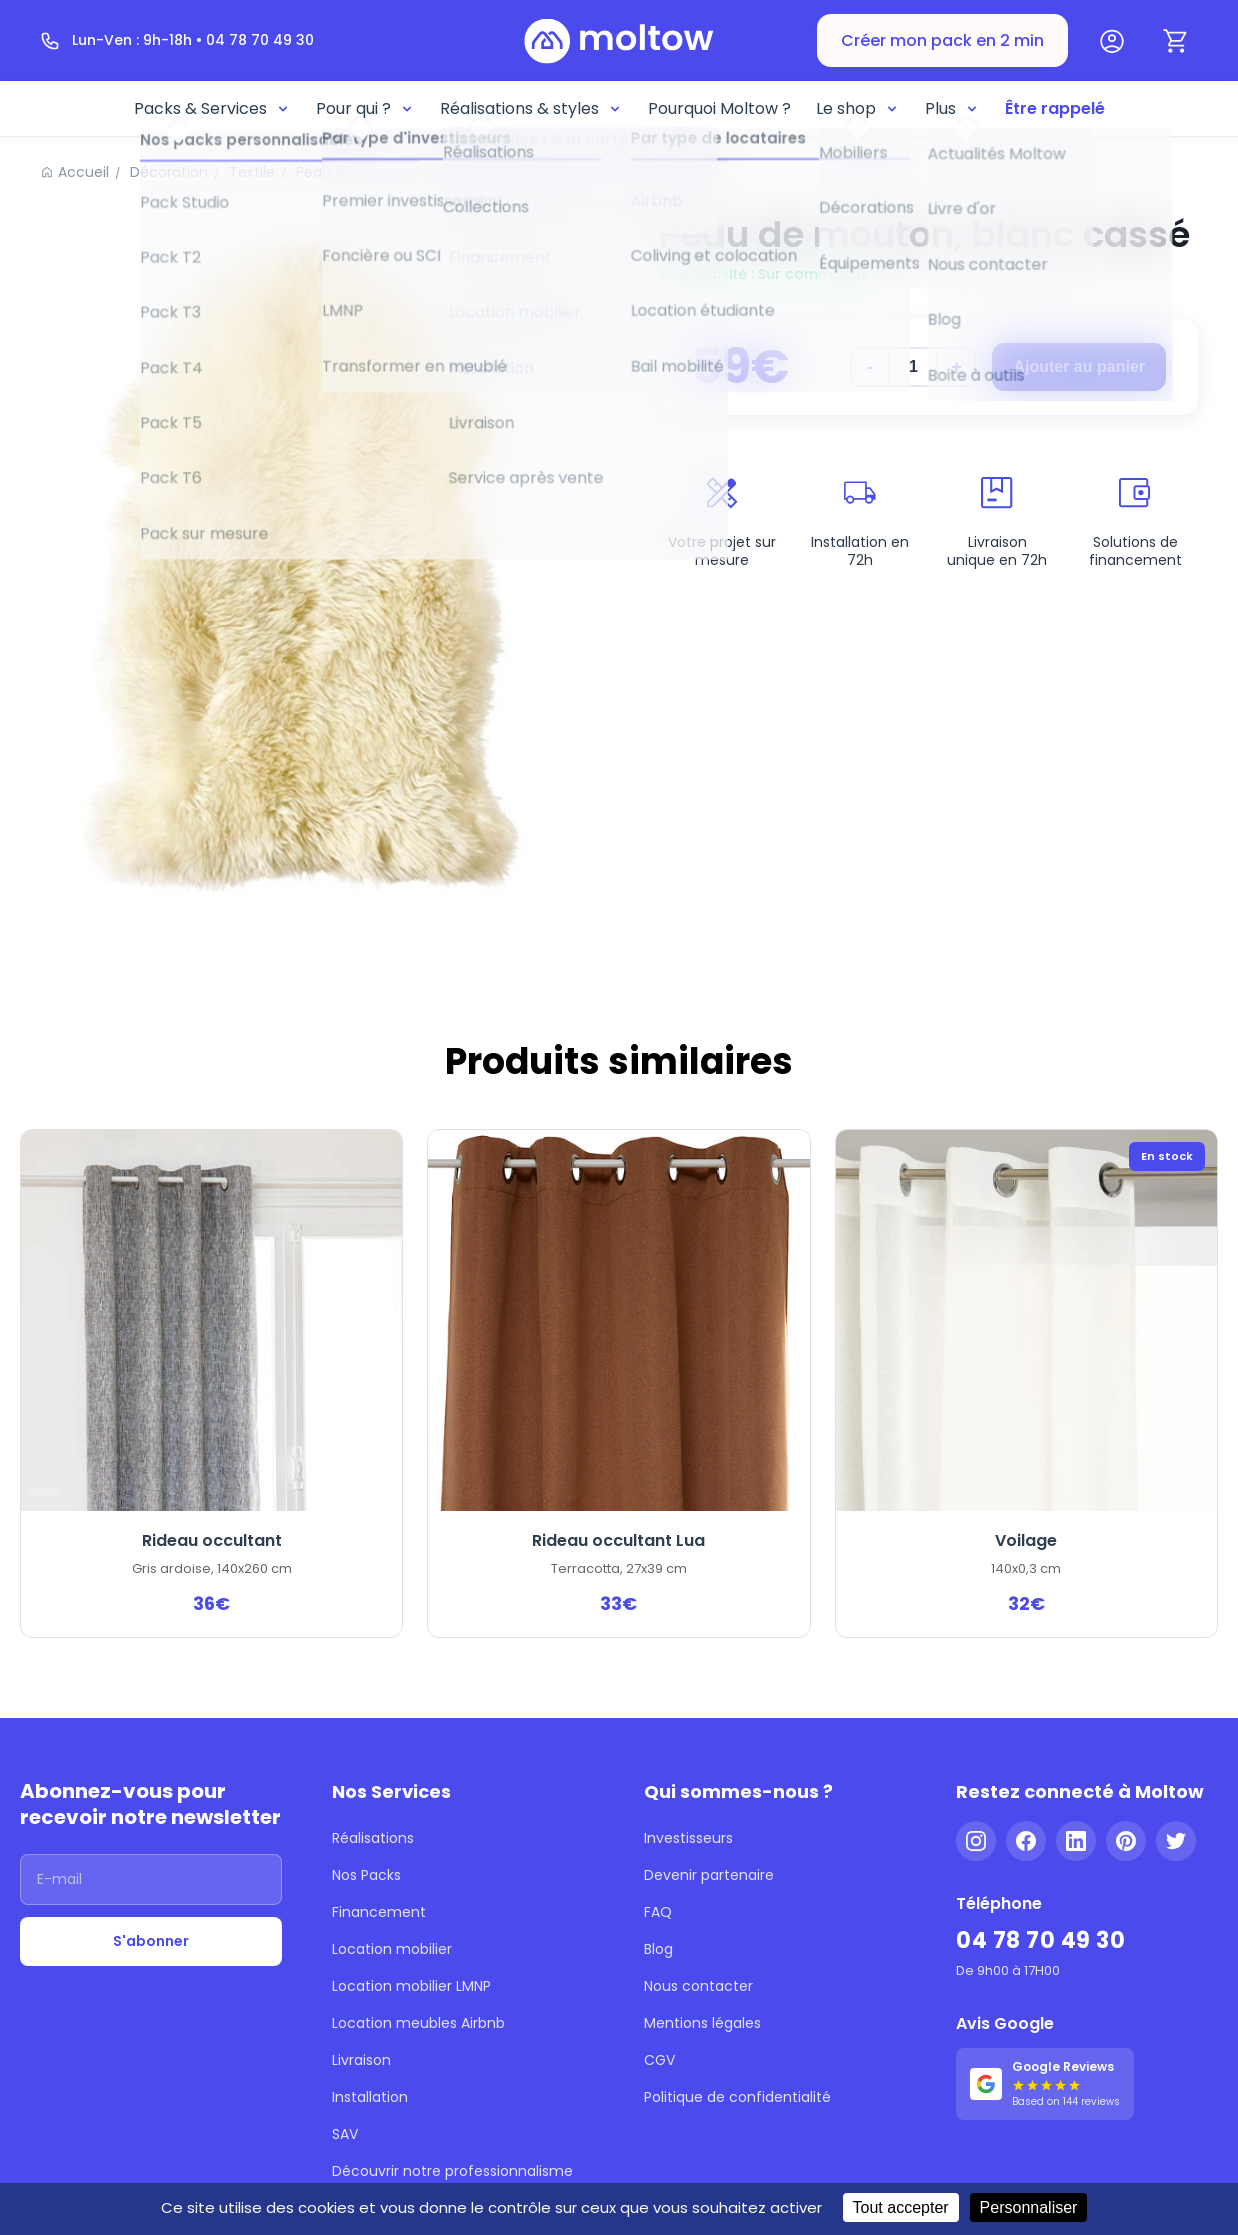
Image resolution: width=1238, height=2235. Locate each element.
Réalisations (373, 1838)
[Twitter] (1176, 1841)
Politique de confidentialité (737, 2097)
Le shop (858, 108)
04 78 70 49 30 (1040, 1940)
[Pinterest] (1126, 1841)
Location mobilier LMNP (411, 1986)
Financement (379, 1912)
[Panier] (1176, 41)
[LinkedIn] (1076, 1841)
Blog (658, 1949)
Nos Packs (366, 1875)
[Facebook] (1026, 1841)
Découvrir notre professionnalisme (452, 2171)
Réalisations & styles (531, 108)
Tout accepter (901, 2207)
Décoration (169, 172)
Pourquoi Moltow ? (719, 108)
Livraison (361, 2060)
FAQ (658, 1912)
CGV (659, 2060)
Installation (370, 2097)
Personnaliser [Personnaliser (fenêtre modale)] (1029, 2207)
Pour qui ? (365, 108)
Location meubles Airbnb (418, 2023)
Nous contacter (698, 1986)
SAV (345, 2134)
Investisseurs (688, 1838)
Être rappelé (1055, 108)
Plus (952, 108)
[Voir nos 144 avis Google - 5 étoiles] (1045, 2084)
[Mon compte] (1112, 41)
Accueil (83, 172)
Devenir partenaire (709, 1875)
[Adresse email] (151, 1879)
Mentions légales (702, 2023)
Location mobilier (392, 1949)
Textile (252, 172)
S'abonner (151, 1941)
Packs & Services (212, 108)
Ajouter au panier (1079, 366)
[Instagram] (976, 1841)
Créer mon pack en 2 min (942, 40)
